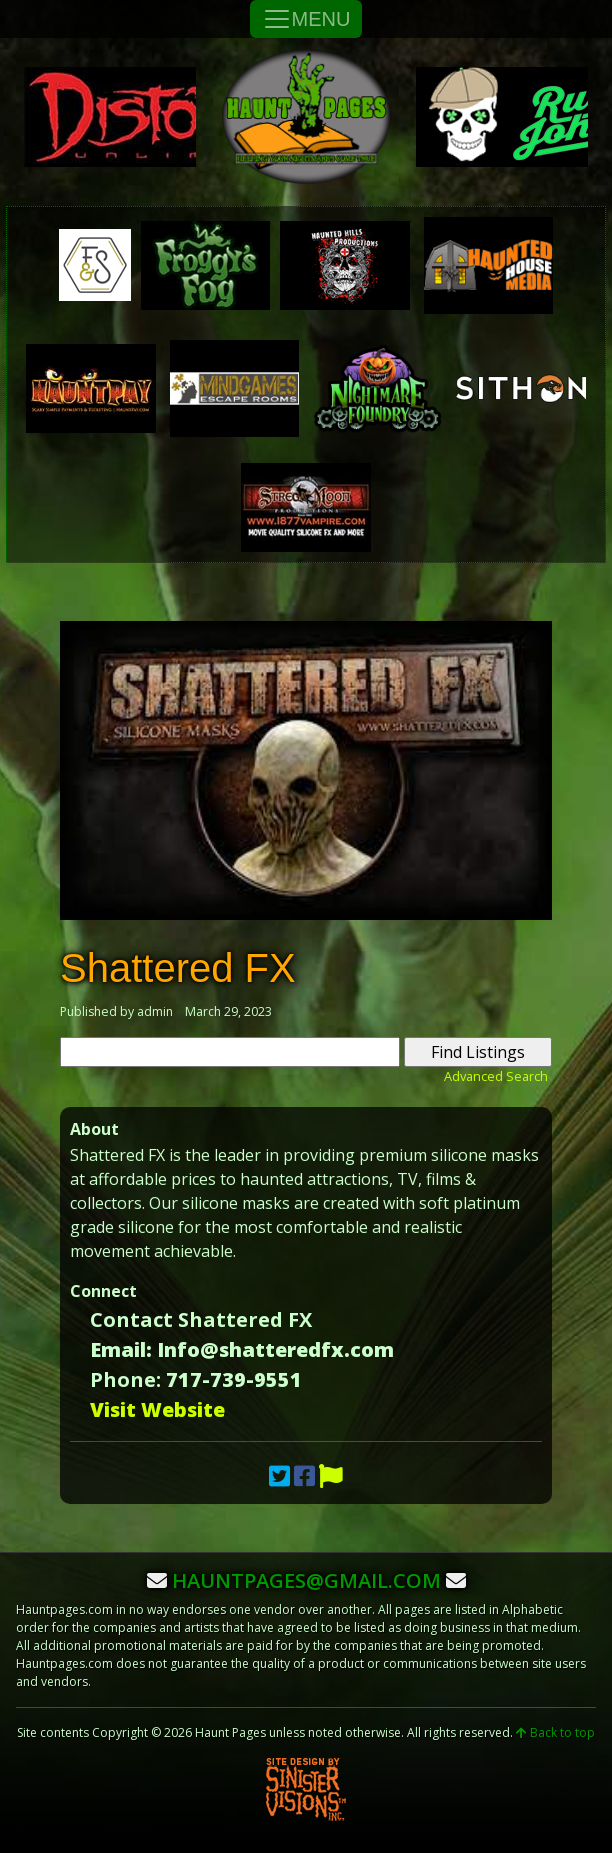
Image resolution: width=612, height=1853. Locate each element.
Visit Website (157, 1409)
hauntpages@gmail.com (306, 1580)
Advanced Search (496, 1076)
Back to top (555, 1732)
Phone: (125, 1379)
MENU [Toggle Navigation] (306, 19)
